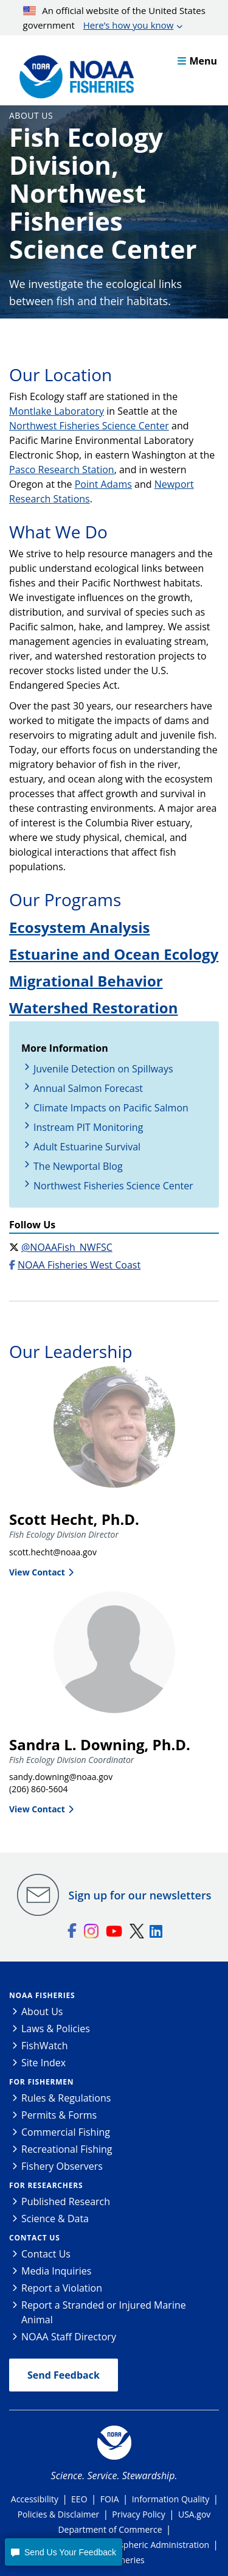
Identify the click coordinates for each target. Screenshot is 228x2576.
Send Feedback (63, 2375)
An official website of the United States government (114, 18)
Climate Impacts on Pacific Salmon (110, 1107)
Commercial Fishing (65, 2132)
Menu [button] (197, 61)
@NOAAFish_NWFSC (66, 1247)
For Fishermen (41, 2082)
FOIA (109, 2499)
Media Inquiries (56, 2271)
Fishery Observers (62, 2166)
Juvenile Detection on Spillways (103, 1068)
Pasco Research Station (61, 469)
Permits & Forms (59, 2115)
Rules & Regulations (66, 2098)
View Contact (37, 1572)
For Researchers (46, 2185)
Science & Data (55, 2218)
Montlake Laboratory (56, 411)
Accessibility (34, 2499)
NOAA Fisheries (42, 1995)
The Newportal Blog (78, 1166)
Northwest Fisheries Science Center (89, 425)
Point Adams (103, 484)
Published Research (65, 2201)
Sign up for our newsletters (140, 1895)
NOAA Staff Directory (68, 2336)
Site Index (43, 2062)
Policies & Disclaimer (59, 2514)
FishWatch (44, 2045)
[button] (63, 2552)
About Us (31, 115)
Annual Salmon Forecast (88, 1088)
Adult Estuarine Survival (86, 1146)
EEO (79, 2499)
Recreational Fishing (66, 2149)
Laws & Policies (55, 2028)
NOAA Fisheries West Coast (79, 1265)
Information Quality (171, 2499)
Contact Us (34, 2238)
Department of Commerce (110, 2529)
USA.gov (194, 2514)
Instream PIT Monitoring (88, 1127)
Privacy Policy (138, 2514)
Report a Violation (61, 2288)
